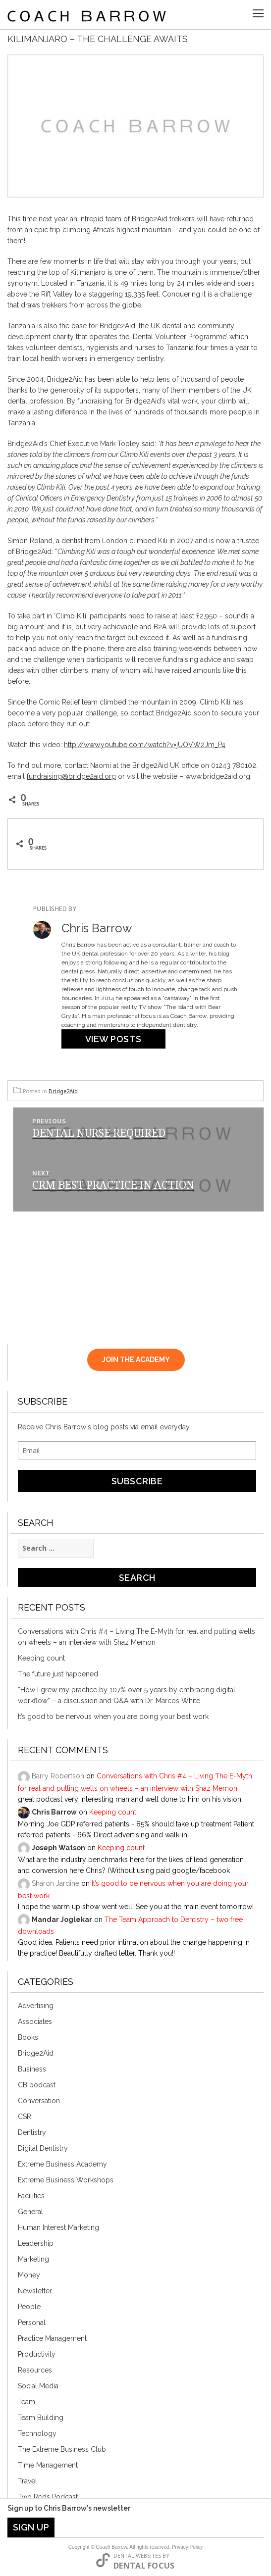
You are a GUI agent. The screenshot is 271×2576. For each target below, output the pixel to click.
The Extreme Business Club (62, 2449)
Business (32, 2069)
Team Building (40, 2418)
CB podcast (36, 2085)
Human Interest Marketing (58, 2227)
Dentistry (32, 2132)
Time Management (48, 2465)
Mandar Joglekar (62, 1919)
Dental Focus (144, 2565)
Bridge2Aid (63, 1091)
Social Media (38, 2386)
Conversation (39, 2101)
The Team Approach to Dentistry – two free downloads (130, 1925)
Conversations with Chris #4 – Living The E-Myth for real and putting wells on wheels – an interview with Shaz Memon (136, 1636)
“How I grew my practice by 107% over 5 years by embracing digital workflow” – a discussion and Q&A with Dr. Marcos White (126, 1695)
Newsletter (35, 2291)
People (29, 2307)
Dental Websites (137, 2555)
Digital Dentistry (43, 2148)
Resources (35, 2370)
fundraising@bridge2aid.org (71, 776)
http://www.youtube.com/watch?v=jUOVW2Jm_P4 (144, 745)
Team (26, 2402)
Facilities (31, 2196)
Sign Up (31, 2527)
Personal (32, 2322)
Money (29, 2275)
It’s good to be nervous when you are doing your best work (113, 1716)
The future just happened (58, 1674)
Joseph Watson (58, 1848)
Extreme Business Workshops (65, 2180)
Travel (27, 2481)
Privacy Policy (187, 2547)
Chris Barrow (54, 1812)
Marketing (33, 2259)
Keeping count (41, 1658)
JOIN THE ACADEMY (136, 1360)
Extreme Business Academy (62, 2164)
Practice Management (52, 2338)
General (30, 2212)
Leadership (36, 2243)
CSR (24, 2117)
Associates (35, 2021)
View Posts (113, 1039)
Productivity (36, 2354)
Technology (37, 2433)
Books (28, 2037)
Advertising (36, 2006)
